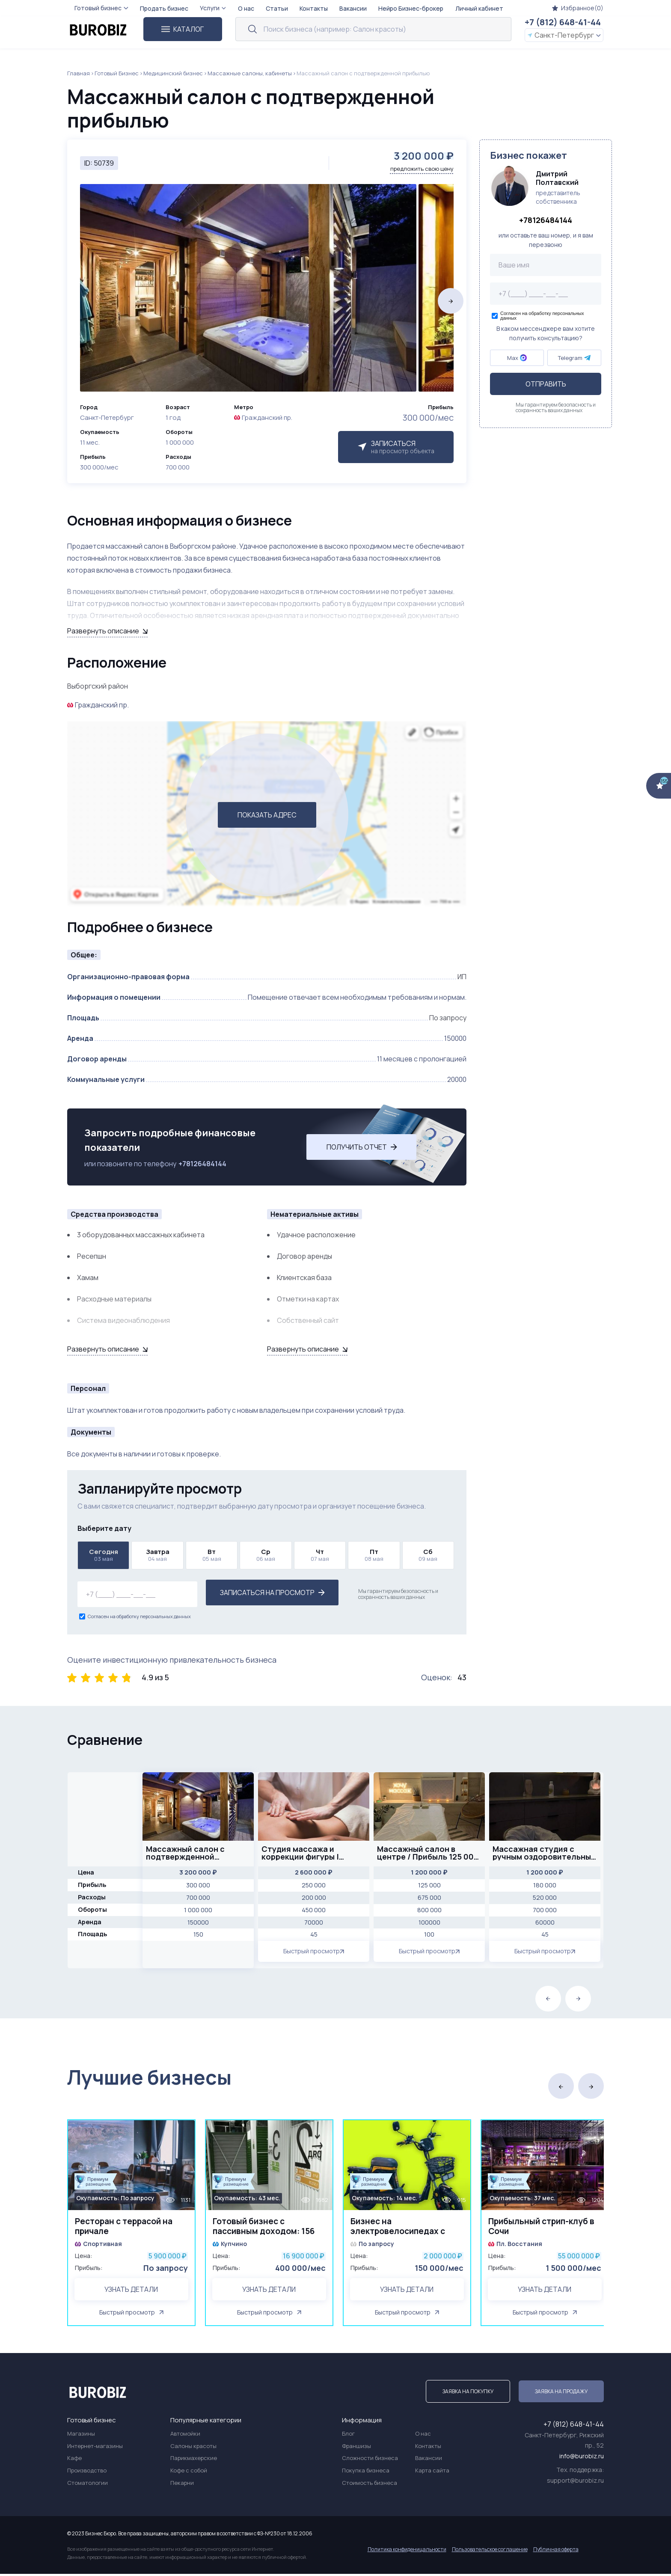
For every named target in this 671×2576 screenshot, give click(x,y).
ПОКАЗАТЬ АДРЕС (267, 815)
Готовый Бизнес (117, 73)
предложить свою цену (422, 168)
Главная (78, 73)
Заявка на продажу (561, 2393)
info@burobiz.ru (581, 2458)
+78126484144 (202, 1163)
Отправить (546, 384)
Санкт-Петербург (564, 35)
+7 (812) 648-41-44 (563, 22)
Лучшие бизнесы (149, 2077)
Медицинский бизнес (173, 73)
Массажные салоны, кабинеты (250, 73)
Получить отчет (362, 1147)
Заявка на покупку (467, 2393)
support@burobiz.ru (575, 2482)
